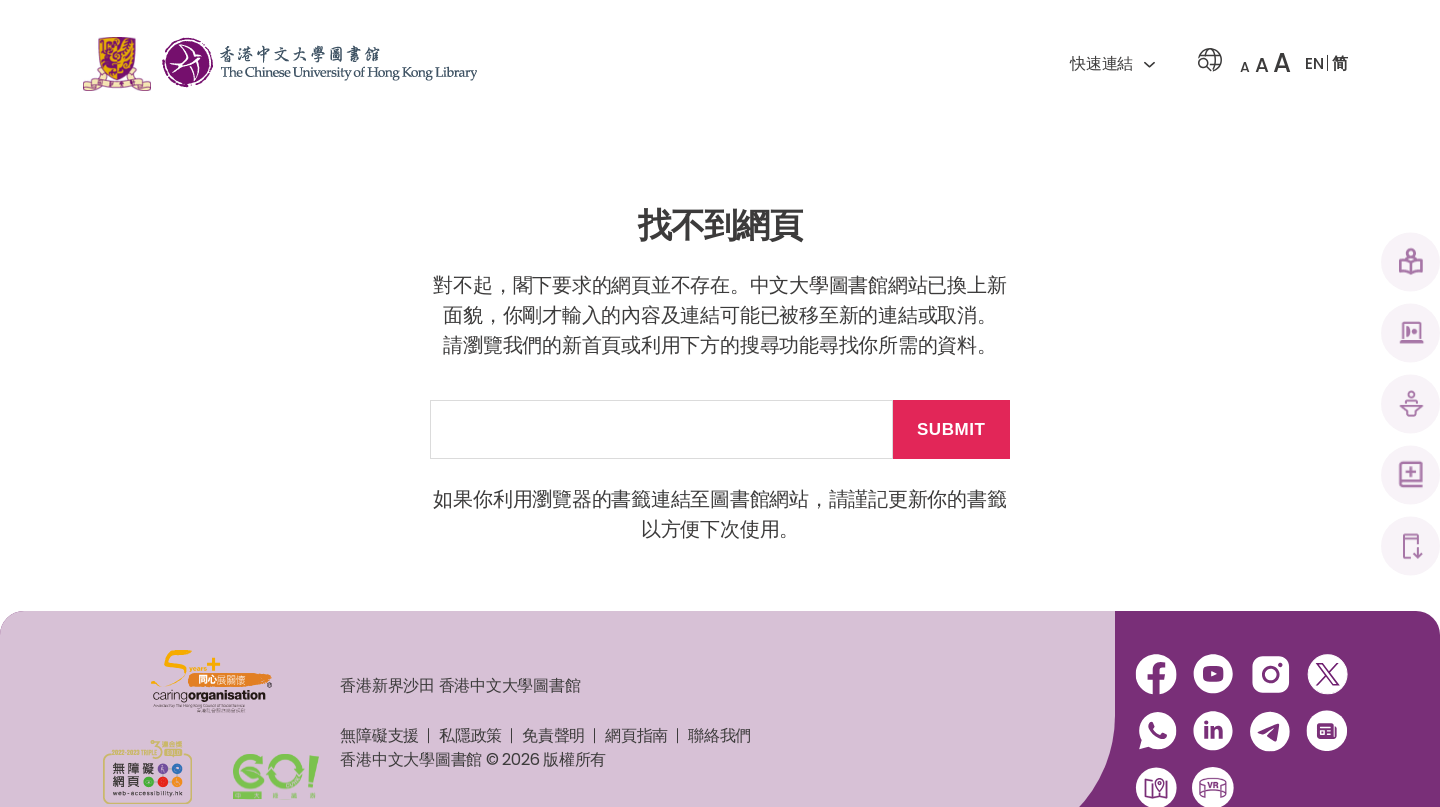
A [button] (1245, 67)
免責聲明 (553, 735)
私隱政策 (470, 735)
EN (1314, 63)
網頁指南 (636, 735)
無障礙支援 (379, 735)
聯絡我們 (719, 735)
